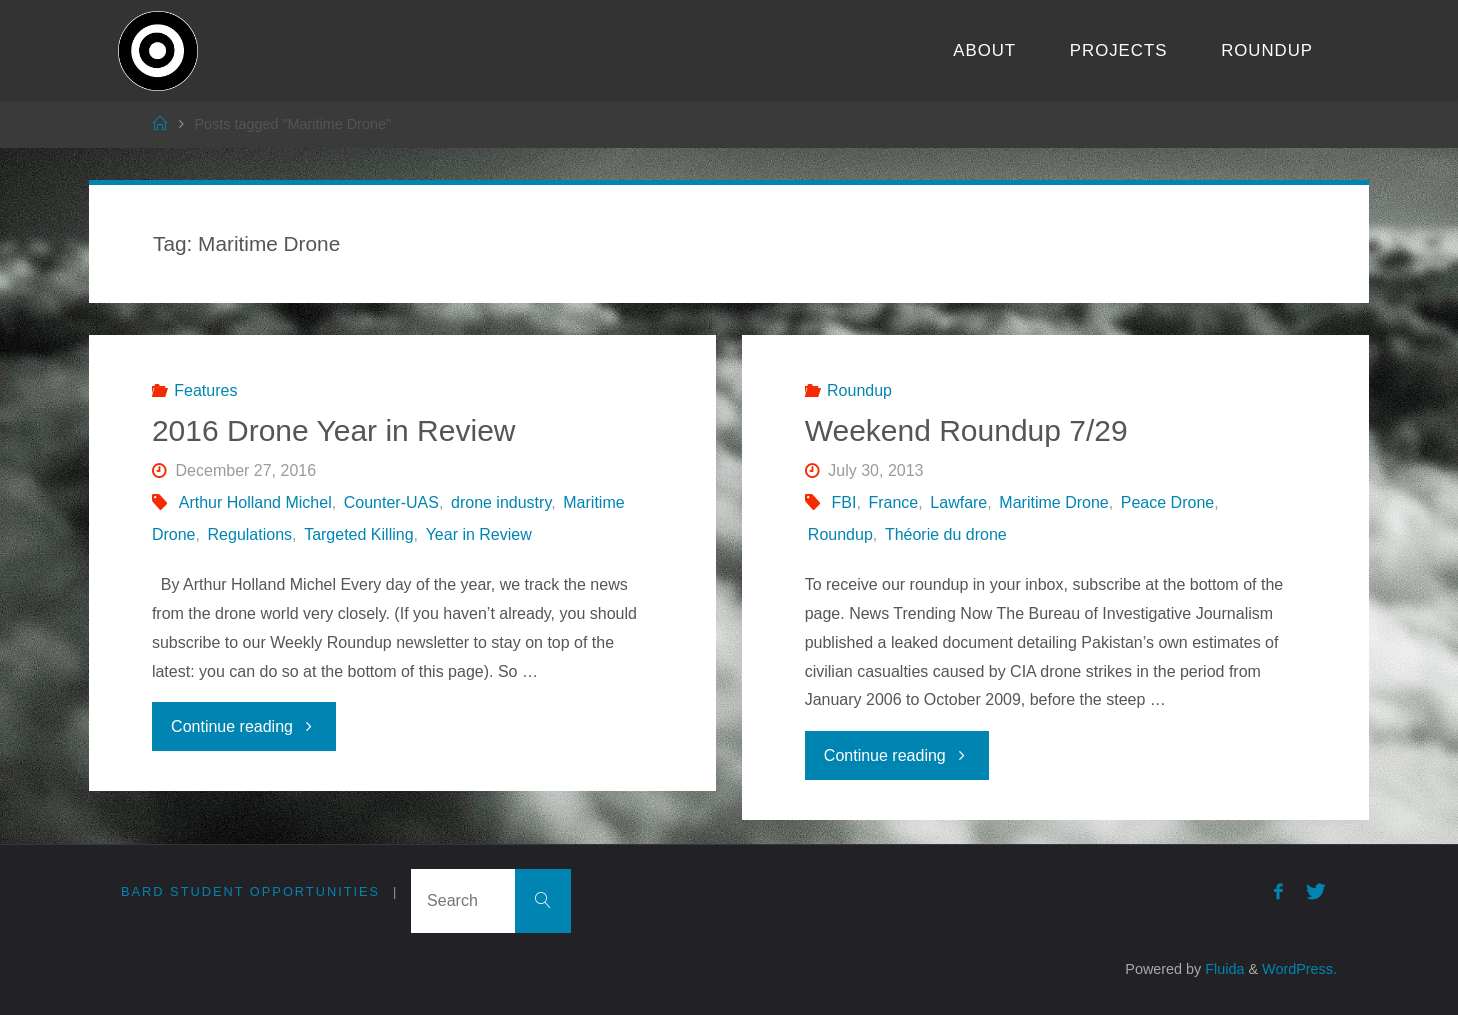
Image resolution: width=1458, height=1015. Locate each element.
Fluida (1222, 969)
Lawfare (958, 502)
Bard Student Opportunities (250, 891)
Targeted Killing (358, 534)
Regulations (250, 534)
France (893, 502)
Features (205, 390)
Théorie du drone (946, 534)
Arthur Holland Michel (255, 502)
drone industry (501, 502)
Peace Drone (1167, 502)
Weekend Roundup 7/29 (966, 430)
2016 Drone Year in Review (334, 430)
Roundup (859, 390)
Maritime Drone (1053, 502)
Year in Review (479, 534)
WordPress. (1299, 969)
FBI (844, 502)
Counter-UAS (391, 502)
